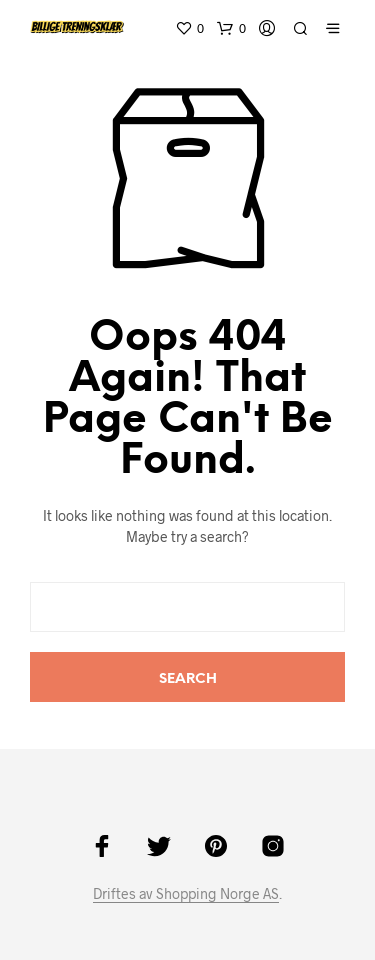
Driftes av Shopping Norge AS (186, 894)
